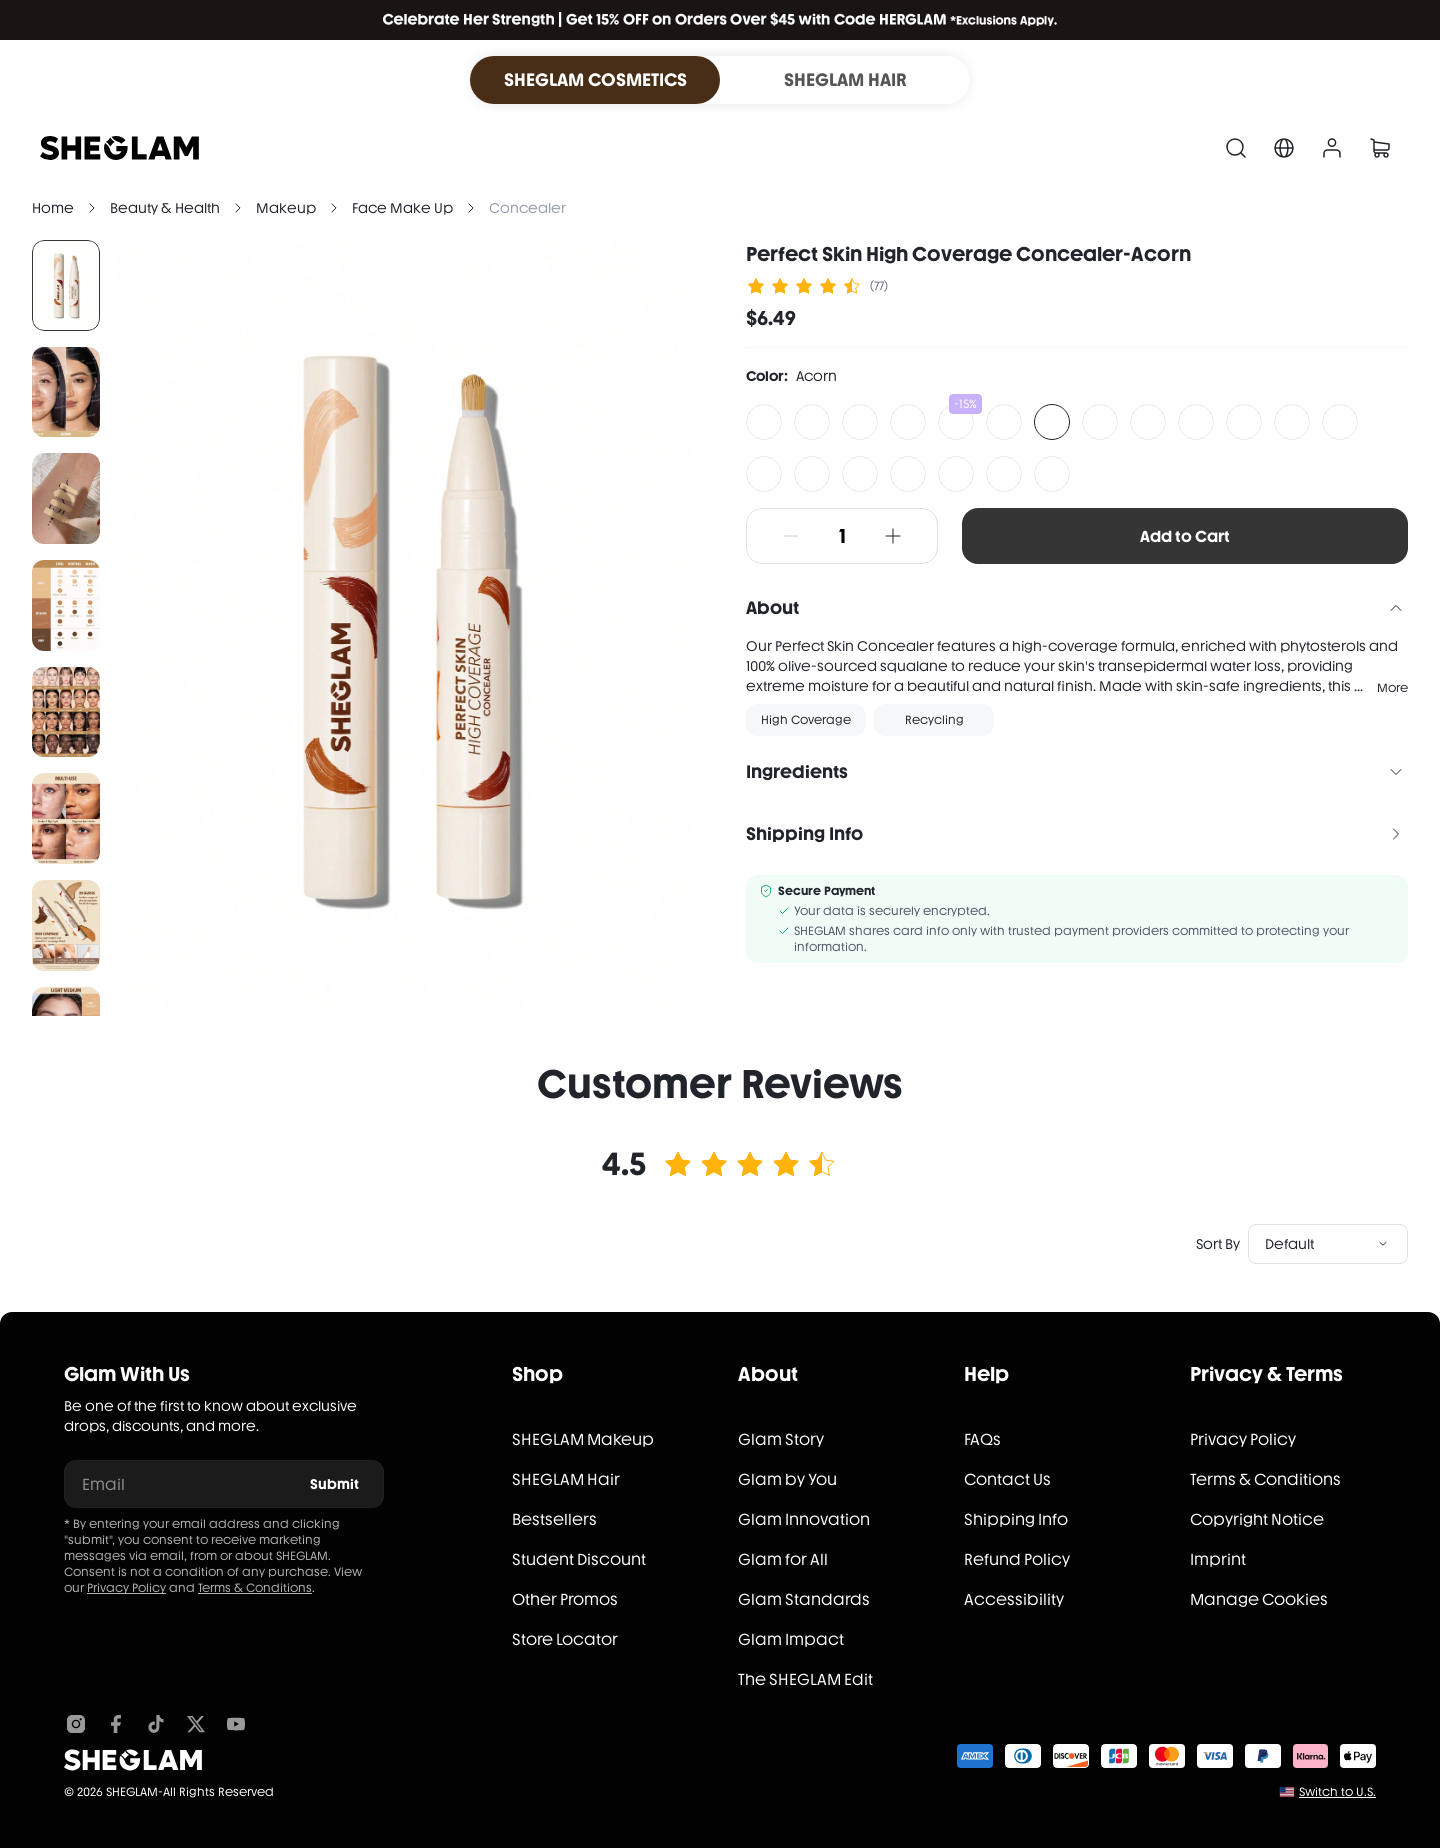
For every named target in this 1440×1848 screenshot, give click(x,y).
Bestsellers (554, 1519)
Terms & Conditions (255, 1588)
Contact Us (1007, 1479)
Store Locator (565, 1639)
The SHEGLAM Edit (805, 1679)
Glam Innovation (804, 1519)
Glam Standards (804, 1599)
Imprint (1218, 1559)
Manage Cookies (1259, 1599)
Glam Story (781, 1439)
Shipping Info (1016, 1519)
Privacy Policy (126, 1588)
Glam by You (787, 1479)
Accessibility (1014, 1599)
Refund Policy (1017, 1559)
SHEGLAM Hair (566, 1479)
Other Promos (565, 1599)
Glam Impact (791, 1639)
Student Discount (579, 1559)
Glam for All (783, 1559)
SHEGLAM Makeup (583, 1439)
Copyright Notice (1257, 1519)
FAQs (982, 1439)
